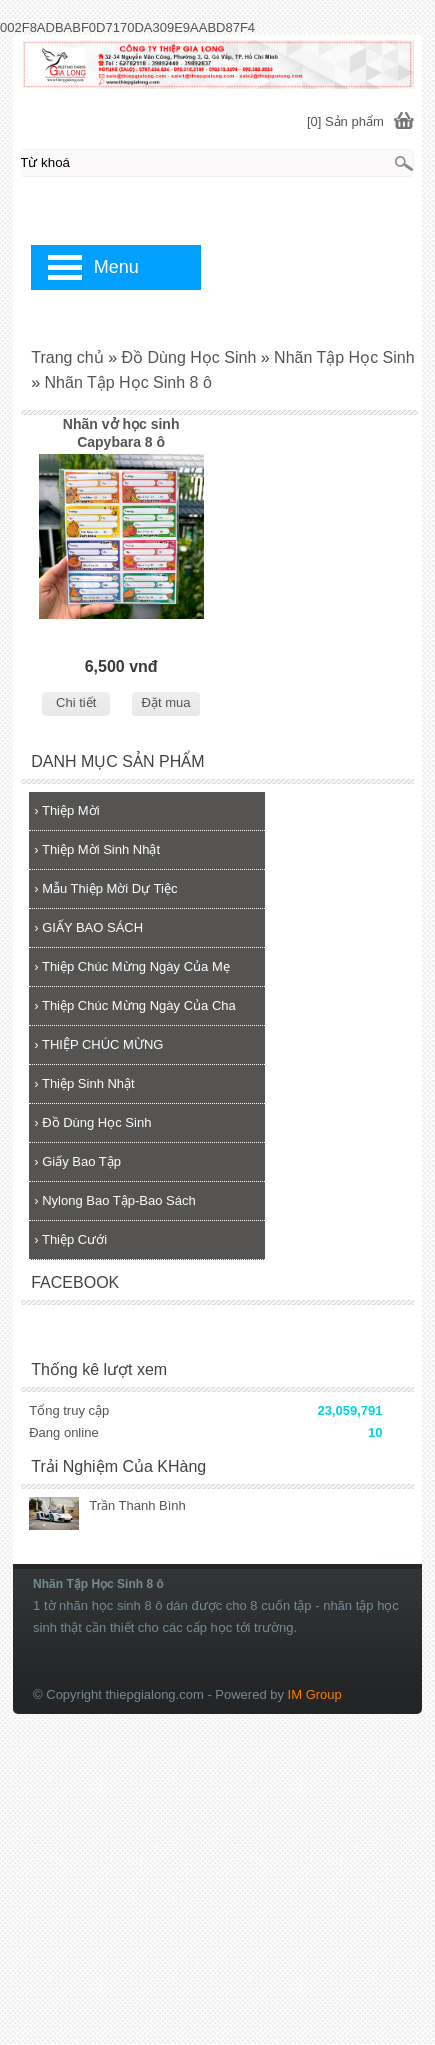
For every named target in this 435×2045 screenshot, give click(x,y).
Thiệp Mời (66, 810)
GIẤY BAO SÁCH (88, 927)
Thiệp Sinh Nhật (84, 1083)
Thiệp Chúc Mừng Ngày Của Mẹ (132, 966)
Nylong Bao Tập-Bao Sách (114, 1200)
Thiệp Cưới (70, 1239)
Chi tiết (76, 702)
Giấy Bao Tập (77, 1161)
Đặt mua (166, 702)
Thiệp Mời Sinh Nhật (97, 849)
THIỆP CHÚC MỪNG (98, 1044)
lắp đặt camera (401, 1558)
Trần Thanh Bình (137, 1505)
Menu (116, 267)
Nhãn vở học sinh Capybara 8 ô (121, 433)
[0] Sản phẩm (345, 121)
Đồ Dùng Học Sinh (92, 1122)
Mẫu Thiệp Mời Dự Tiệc (105, 888)
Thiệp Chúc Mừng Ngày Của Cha (135, 1005)
